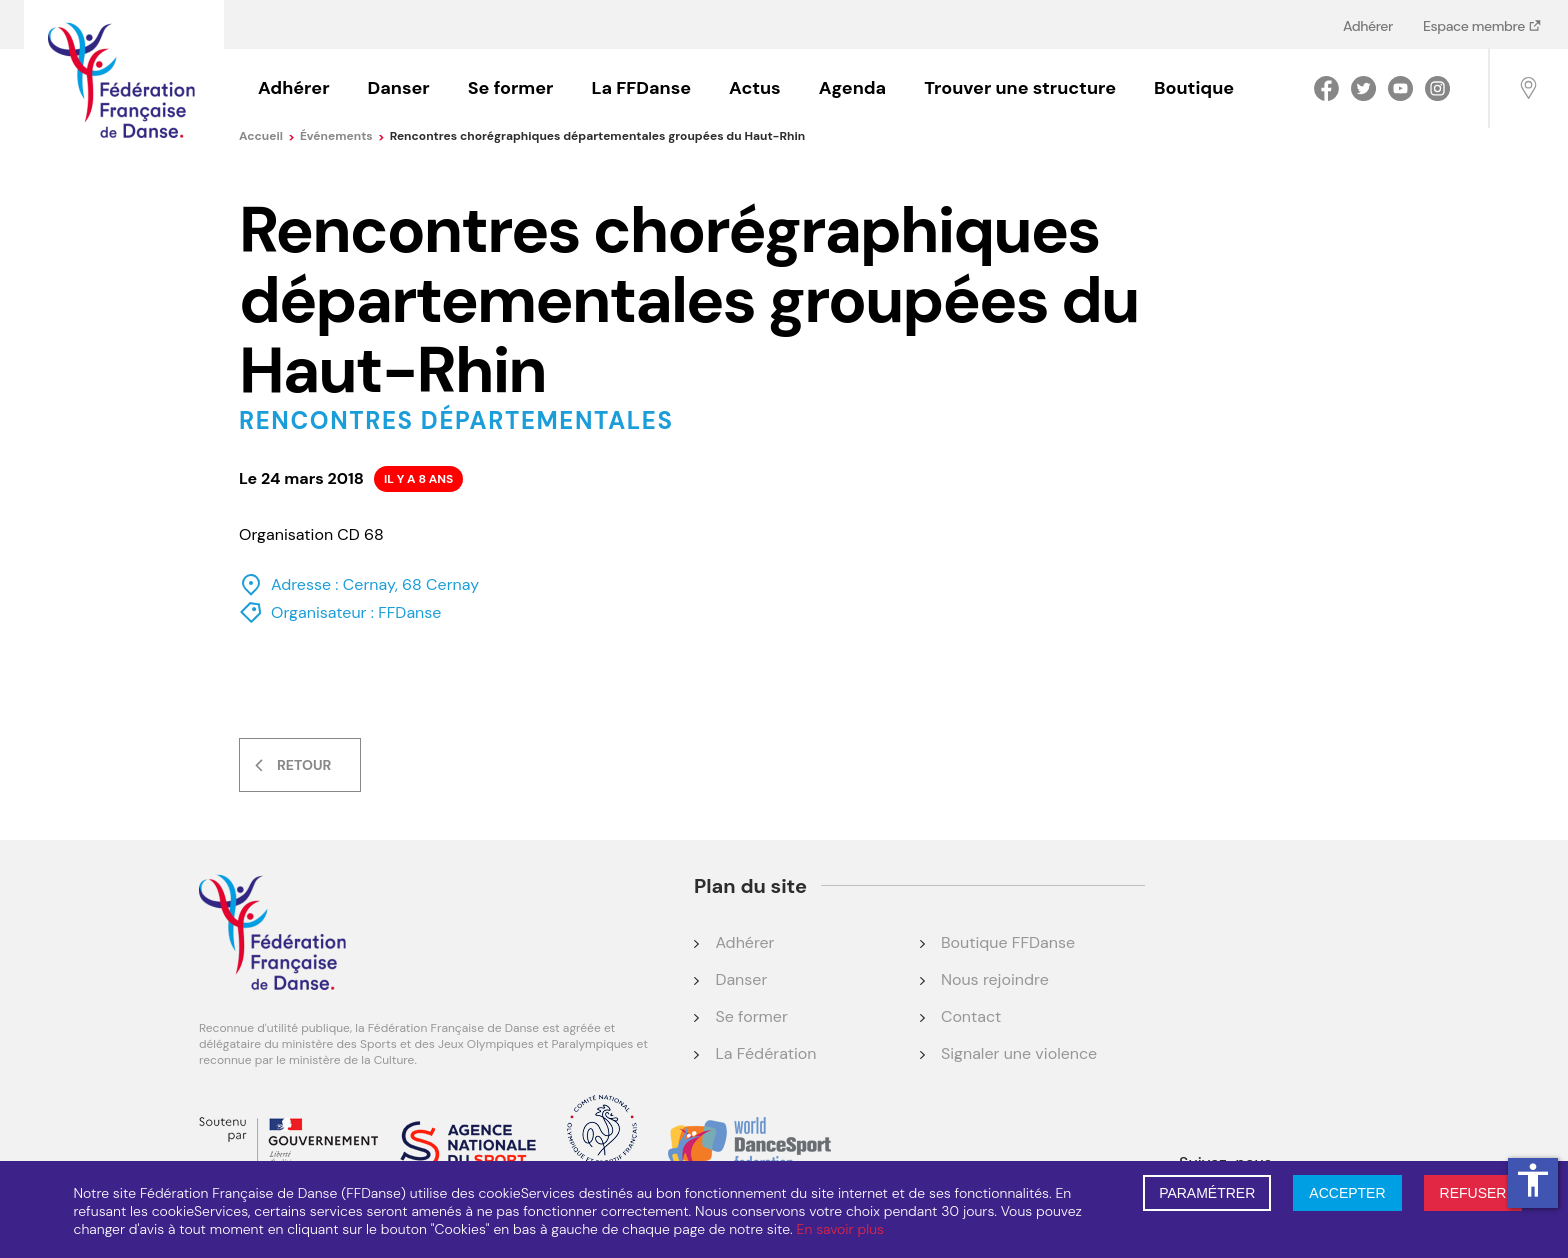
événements (342, 136)
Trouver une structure (1020, 88)
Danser (399, 88)
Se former (511, 88)
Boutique (1194, 88)
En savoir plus (840, 1229)
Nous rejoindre (995, 979)
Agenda (852, 88)
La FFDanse (641, 88)
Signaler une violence (1019, 1053)
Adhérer (1368, 25)
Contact (971, 1016)
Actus (755, 88)
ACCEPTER (1347, 1193)
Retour (304, 765)
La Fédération (765, 1053)
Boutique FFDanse (1008, 942)
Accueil (267, 136)
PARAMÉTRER (1207, 1193)
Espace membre (1475, 25)
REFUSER (1473, 1193)
